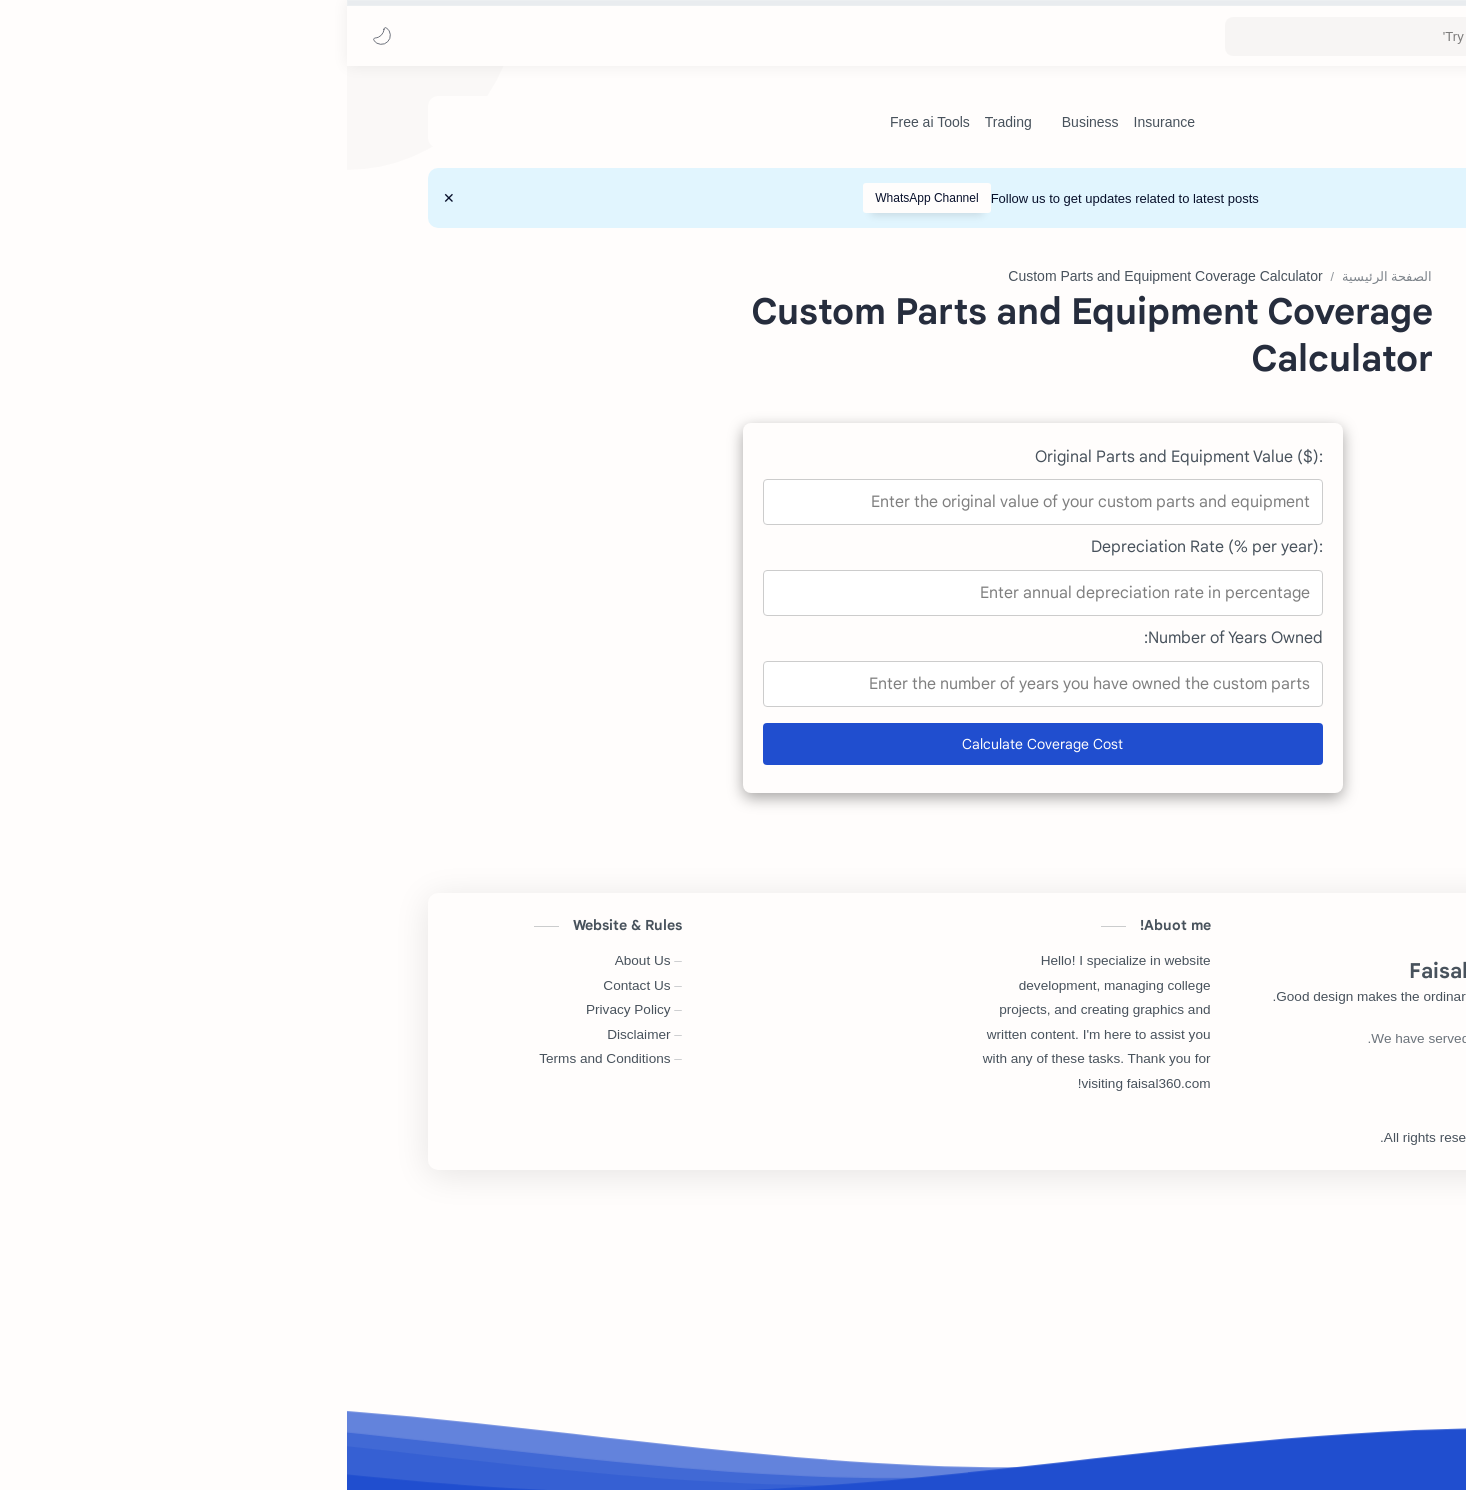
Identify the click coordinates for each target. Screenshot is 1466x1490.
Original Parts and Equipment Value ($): (832, 757)
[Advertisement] (711, 388)
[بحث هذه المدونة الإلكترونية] (1051, 36)
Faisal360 (1194, 1437)
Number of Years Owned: (886, 938)
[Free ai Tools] (583, 122)
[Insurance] (817, 122)
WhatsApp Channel (579, 198)
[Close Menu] (102, 198)
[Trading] (661, 122)
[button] (35, 36)
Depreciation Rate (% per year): (860, 847)
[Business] (743, 122)
